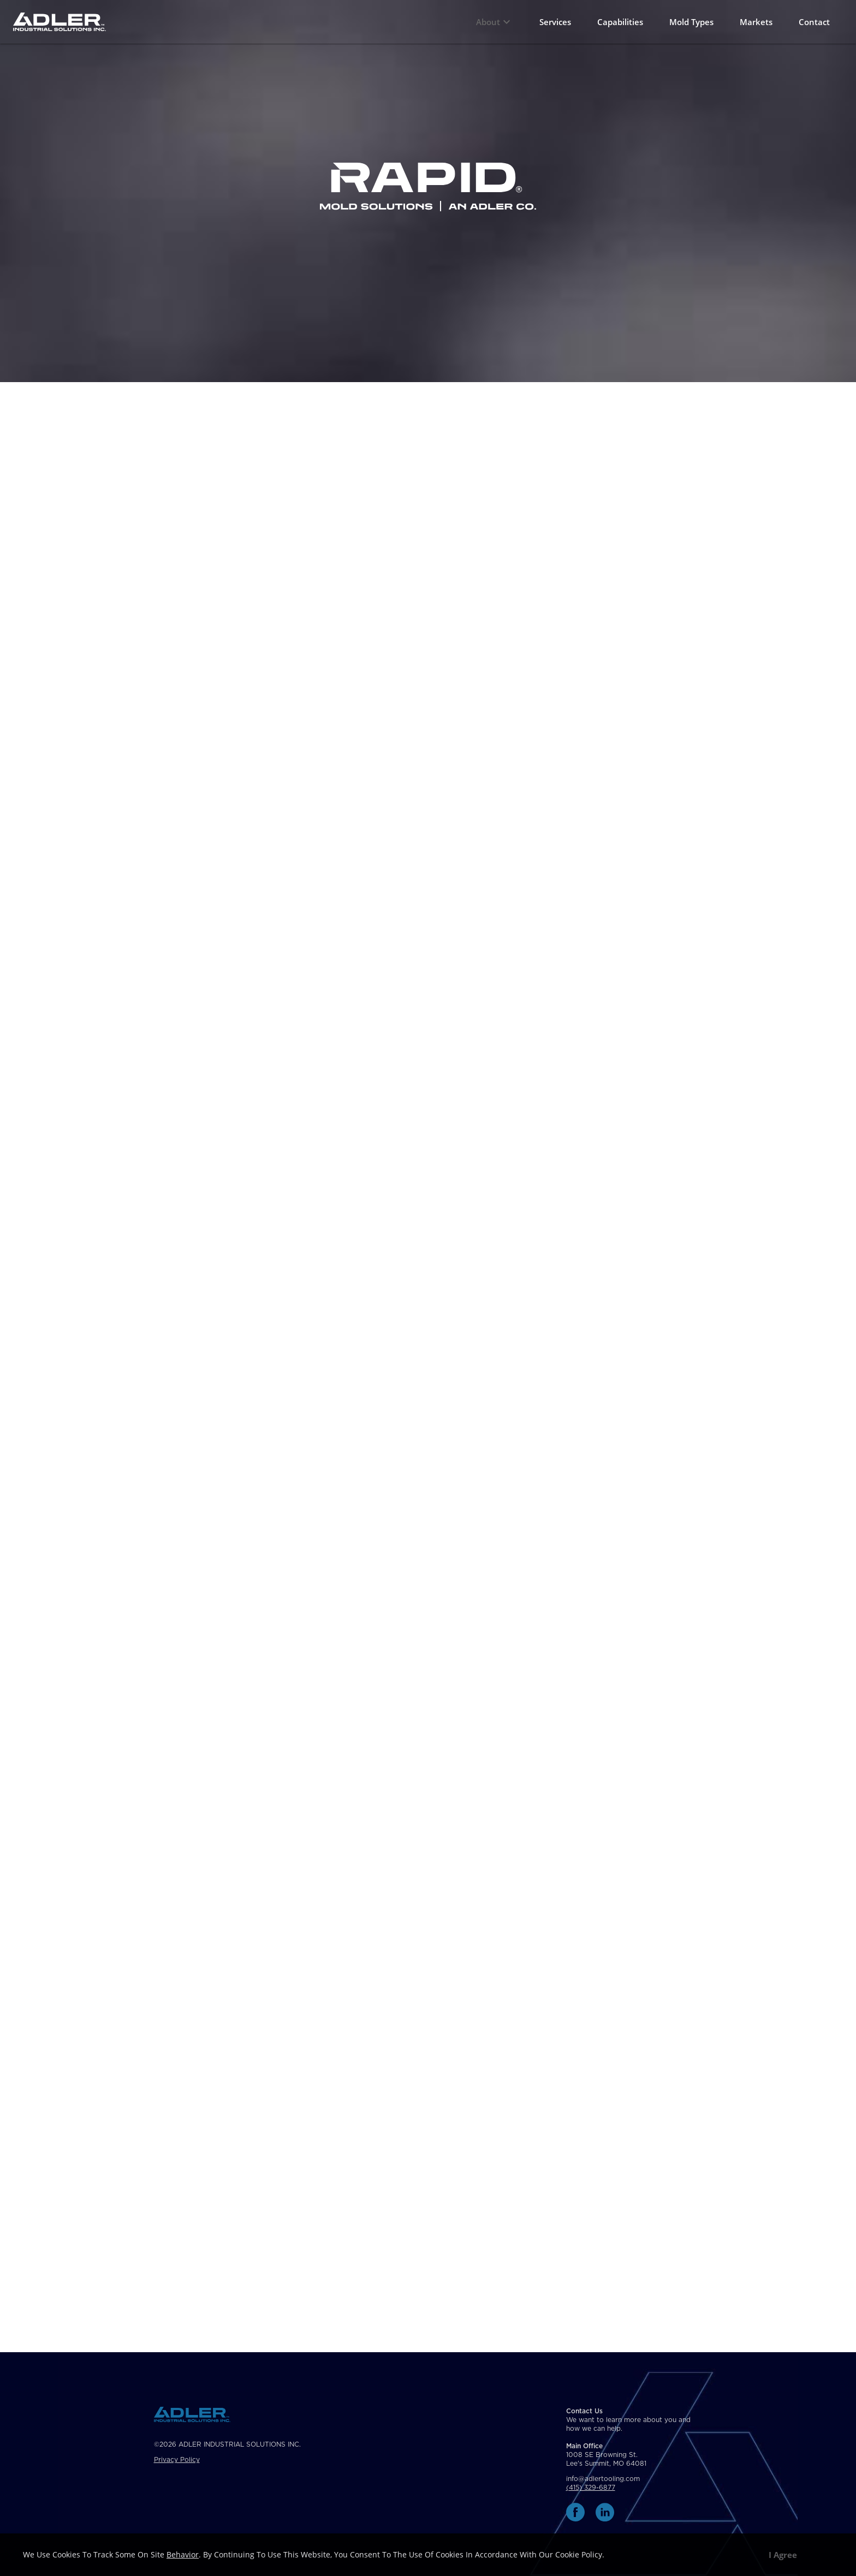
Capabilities (620, 21)
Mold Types (691, 21)
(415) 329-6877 (590, 2487)
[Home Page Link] (59, 22)
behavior (183, 2554)
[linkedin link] (605, 2512)
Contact (814, 21)
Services (555, 21)
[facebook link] (575, 2512)
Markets (756, 21)
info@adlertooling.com (603, 2479)
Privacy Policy (177, 2459)
